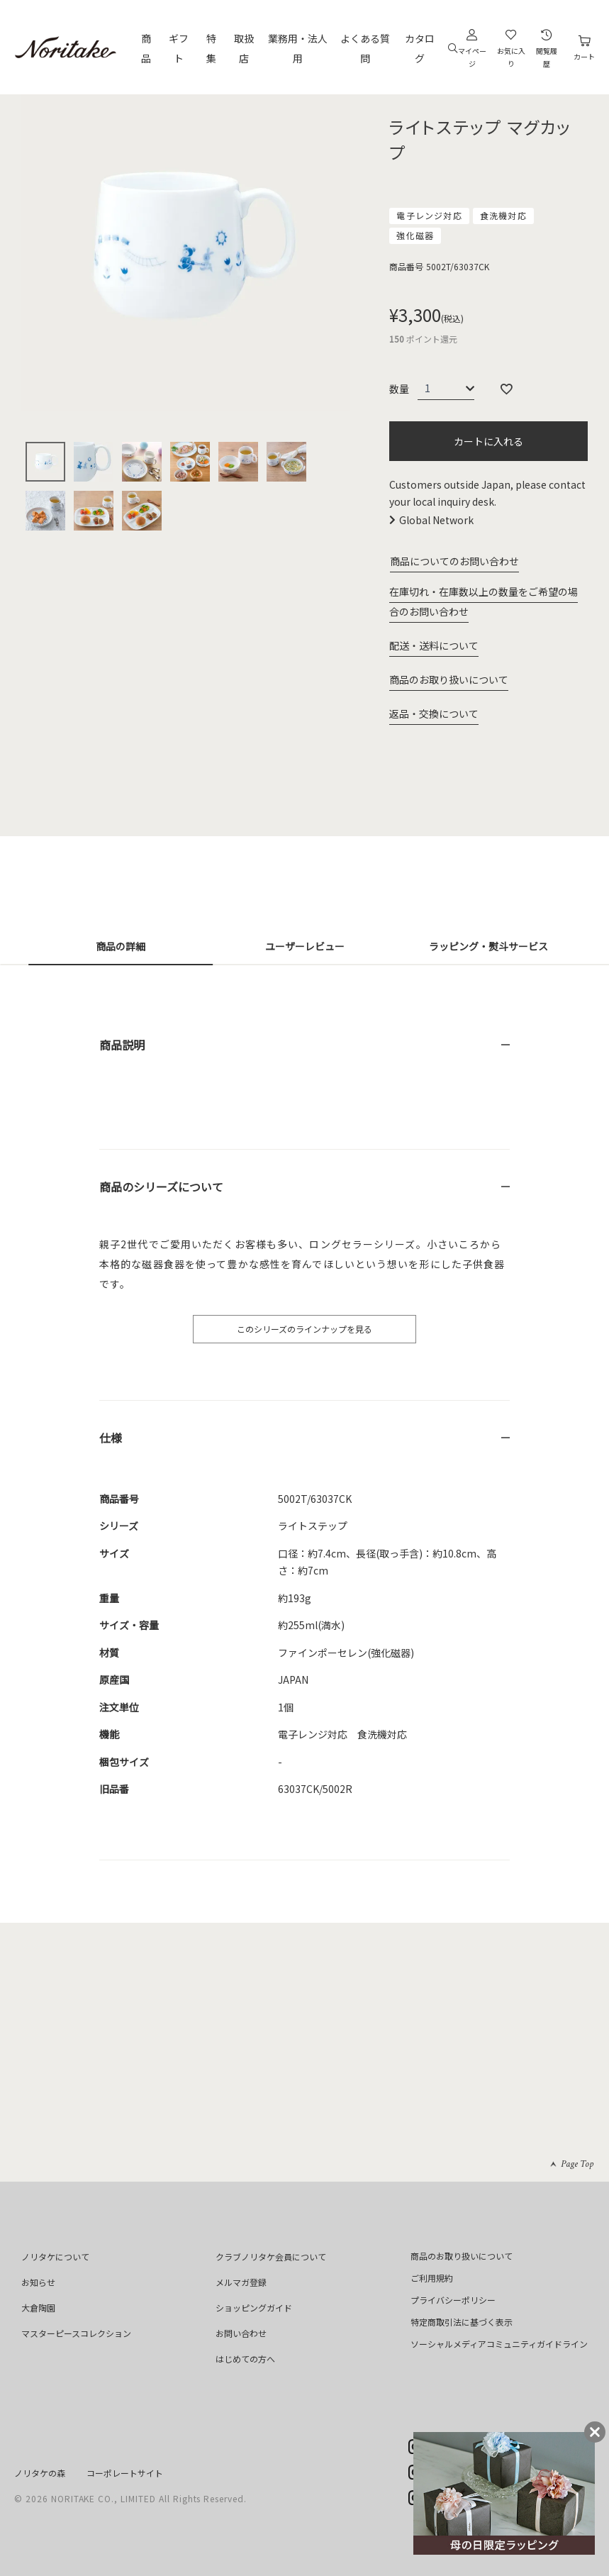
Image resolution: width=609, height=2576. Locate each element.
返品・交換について (434, 713)
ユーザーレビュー (305, 946)
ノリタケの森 (39, 2473)
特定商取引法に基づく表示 (461, 2322)
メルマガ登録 (241, 2282)
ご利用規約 (431, 2278)
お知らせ (38, 2282)
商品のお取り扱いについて (448, 679)
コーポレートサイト (124, 2473)
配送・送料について (434, 645)
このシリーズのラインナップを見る (304, 1329)
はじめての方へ (245, 2359)
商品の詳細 (120, 946)
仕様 (110, 1437)
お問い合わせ (241, 2333)
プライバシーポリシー (453, 2300)
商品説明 (122, 1044)
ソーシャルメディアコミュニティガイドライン (499, 2344)
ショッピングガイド (254, 2308)
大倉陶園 (38, 2308)
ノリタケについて (55, 2256)
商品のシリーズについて (161, 1186)
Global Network (436, 520)
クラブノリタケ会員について (271, 2256)
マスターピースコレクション (76, 2333)
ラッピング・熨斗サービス (488, 946)
